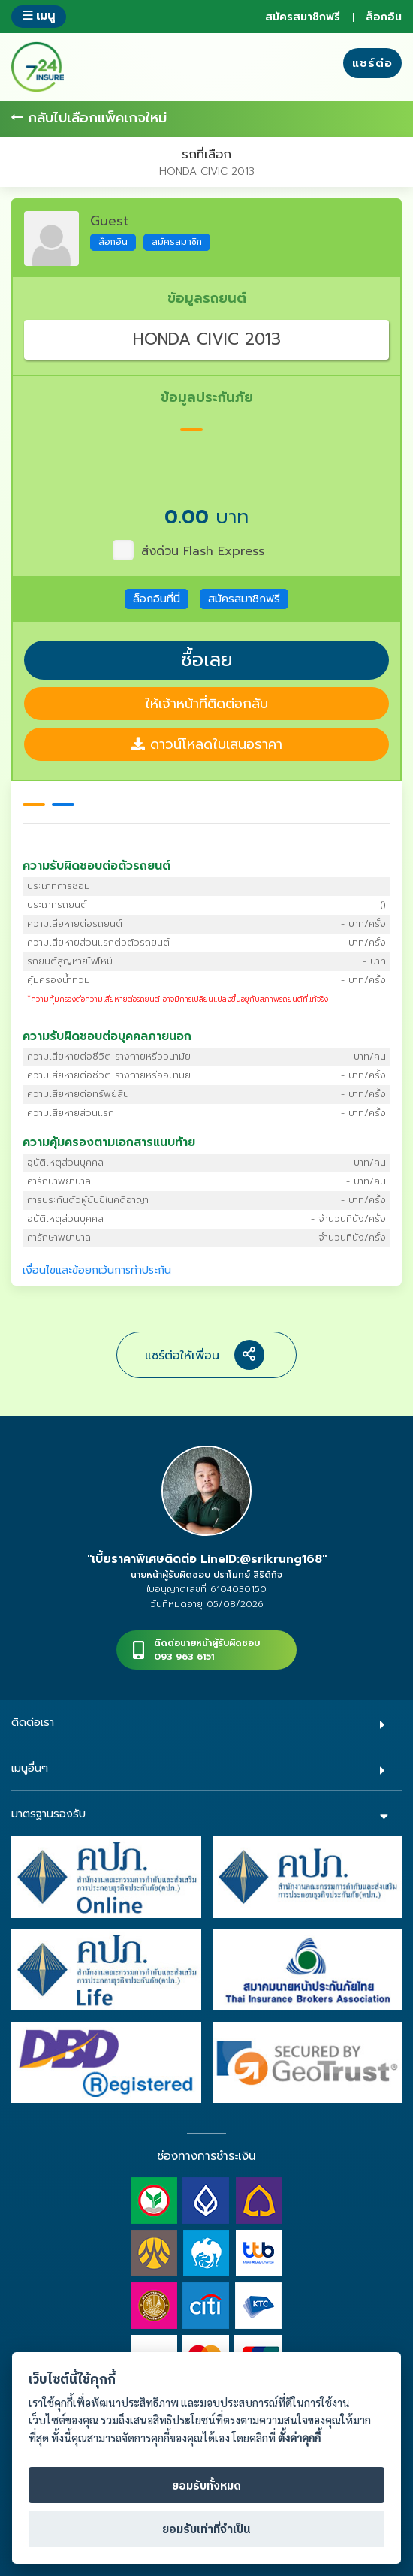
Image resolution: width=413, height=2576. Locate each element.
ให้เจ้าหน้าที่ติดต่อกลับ (206, 703)
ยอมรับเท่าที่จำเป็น (206, 2529)
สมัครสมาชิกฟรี (302, 17)
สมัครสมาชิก (177, 242)
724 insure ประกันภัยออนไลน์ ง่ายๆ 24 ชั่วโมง (37, 67)
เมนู (39, 15)
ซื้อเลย (207, 660)
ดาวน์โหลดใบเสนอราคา (206, 744)
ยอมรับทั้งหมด (206, 2486)
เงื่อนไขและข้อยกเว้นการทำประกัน (97, 1270)
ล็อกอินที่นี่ (156, 598)
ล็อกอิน (384, 17)
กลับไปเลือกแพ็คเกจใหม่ (89, 118)
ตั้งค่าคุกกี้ (299, 2438)
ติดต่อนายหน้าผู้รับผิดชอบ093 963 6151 (207, 1650)
